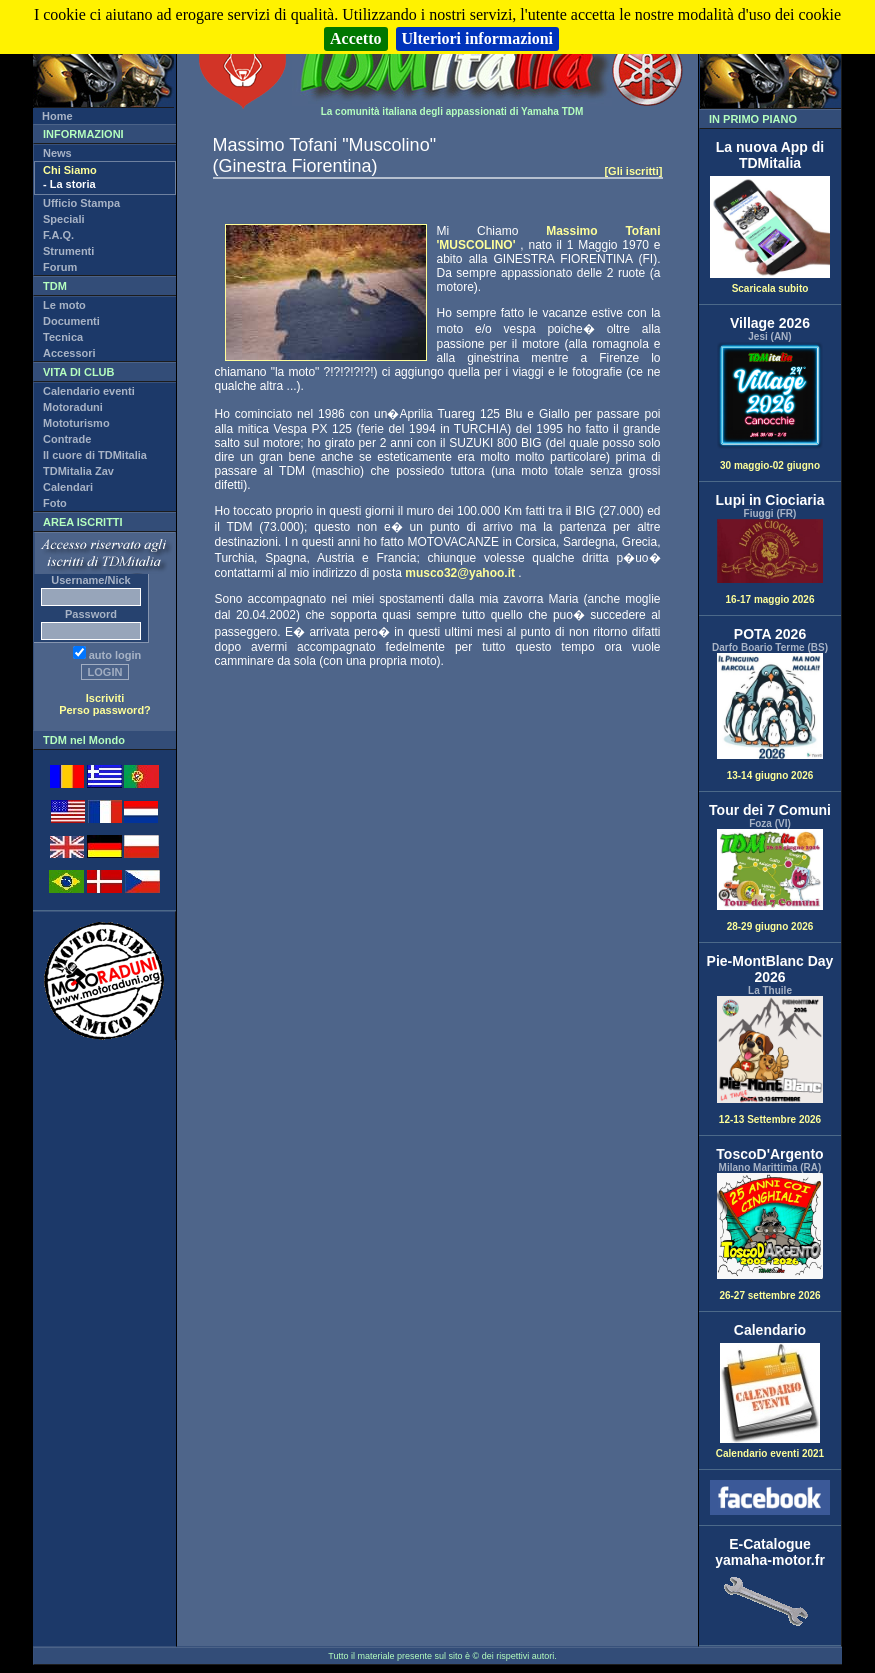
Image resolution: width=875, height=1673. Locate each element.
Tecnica (63, 337)
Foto (55, 503)
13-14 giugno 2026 (770, 717)
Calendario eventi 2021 (770, 1449)
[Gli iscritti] (633, 171)
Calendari (68, 487)
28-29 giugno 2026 (770, 880)
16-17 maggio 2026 (770, 562)
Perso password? (105, 710)
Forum (60, 267)
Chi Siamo (70, 170)
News (57, 153)
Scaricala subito (770, 284)
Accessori (69, 353)
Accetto (356, 38)
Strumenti (68, 251)
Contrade (67, 439)
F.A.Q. (58, 235)
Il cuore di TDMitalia (95, 455)
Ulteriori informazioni (478, 38)
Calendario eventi (89, 391)
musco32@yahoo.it (460, 573)
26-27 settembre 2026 (770, 1237)
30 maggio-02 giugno (770, 406)
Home (57, 116)
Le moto (64, 305)
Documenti (71, 321)
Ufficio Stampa (81, 203)
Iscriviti (105, 698)
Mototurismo (76, 423)
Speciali (64, 219)
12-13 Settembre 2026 (770, 1060)
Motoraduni (73, 407)
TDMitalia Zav (78, 471)
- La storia (69, 184)
